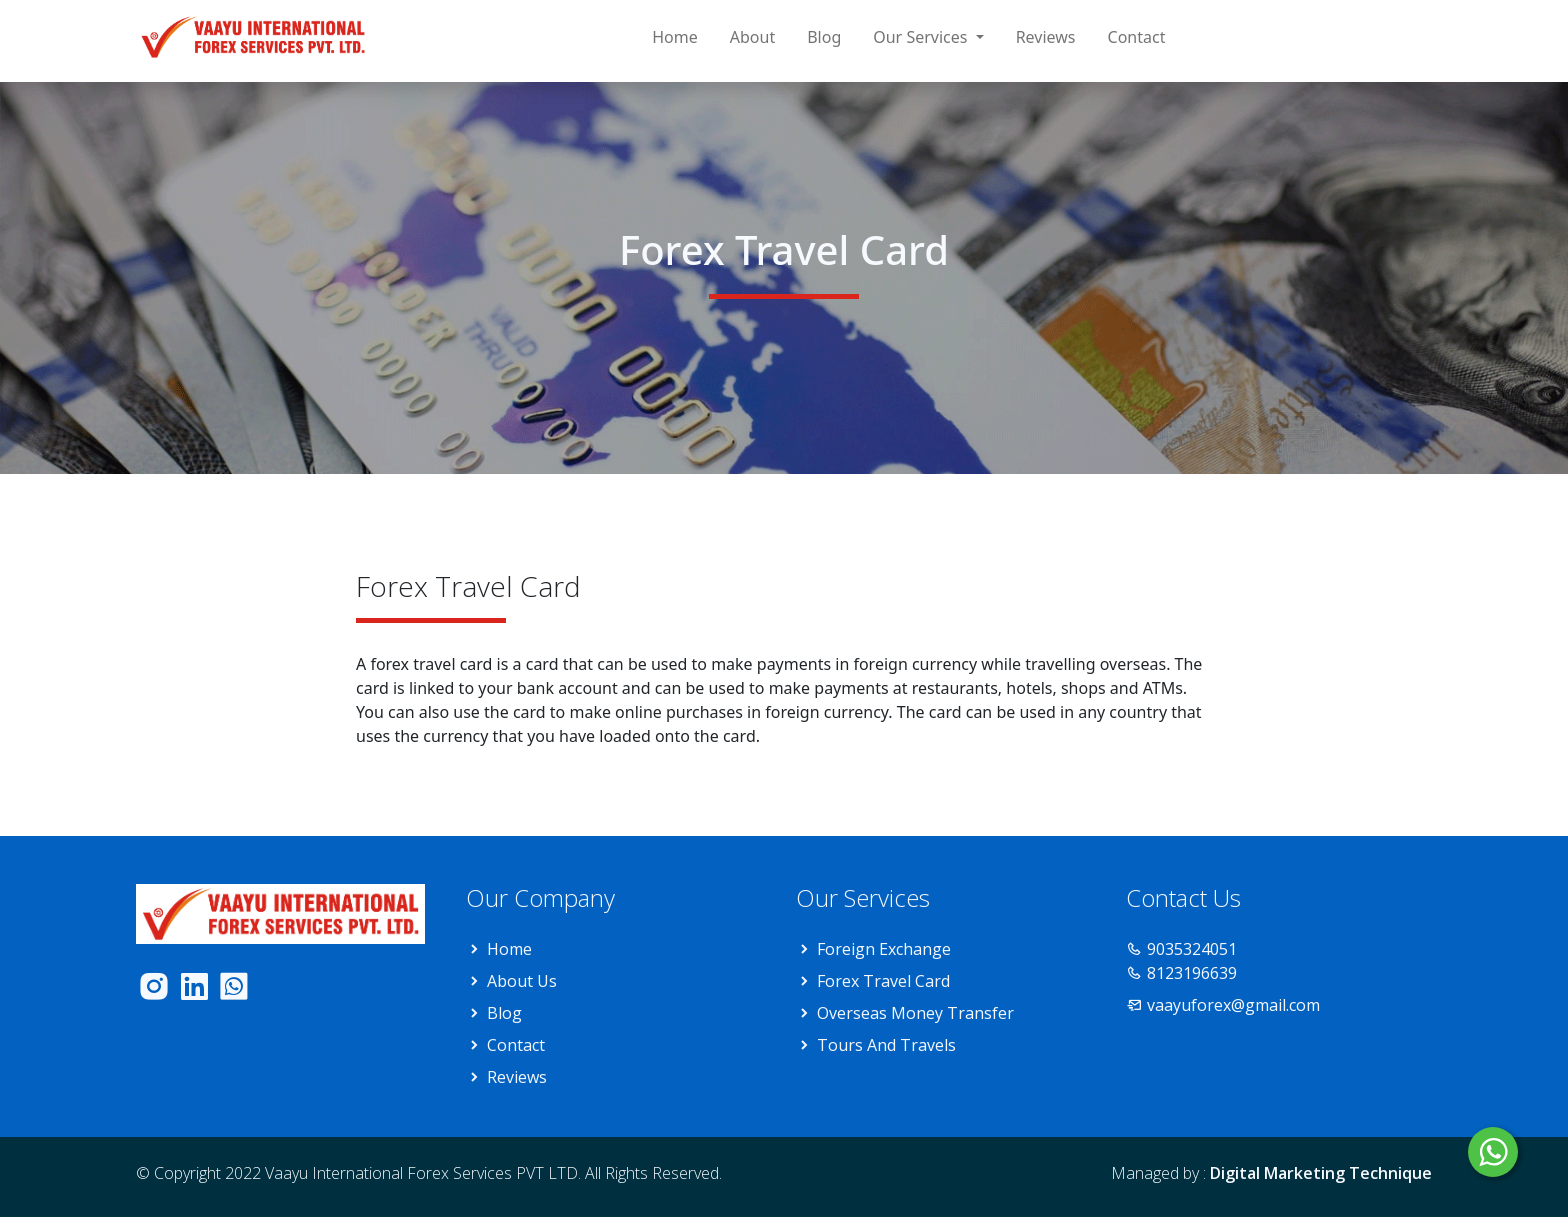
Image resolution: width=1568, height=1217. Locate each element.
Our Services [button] (922, 37)
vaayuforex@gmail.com (1233, 1005)
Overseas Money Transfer (915, 1013)
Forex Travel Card (883, 981)
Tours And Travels (886, 1045)
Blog (824, 37)
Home (675, 37)
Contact (1137, 37)
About (752, 37)
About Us (522, 981)
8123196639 (1192, 973)
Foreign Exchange (884, 949)
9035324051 (1192, 949)
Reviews (1046, 37)
